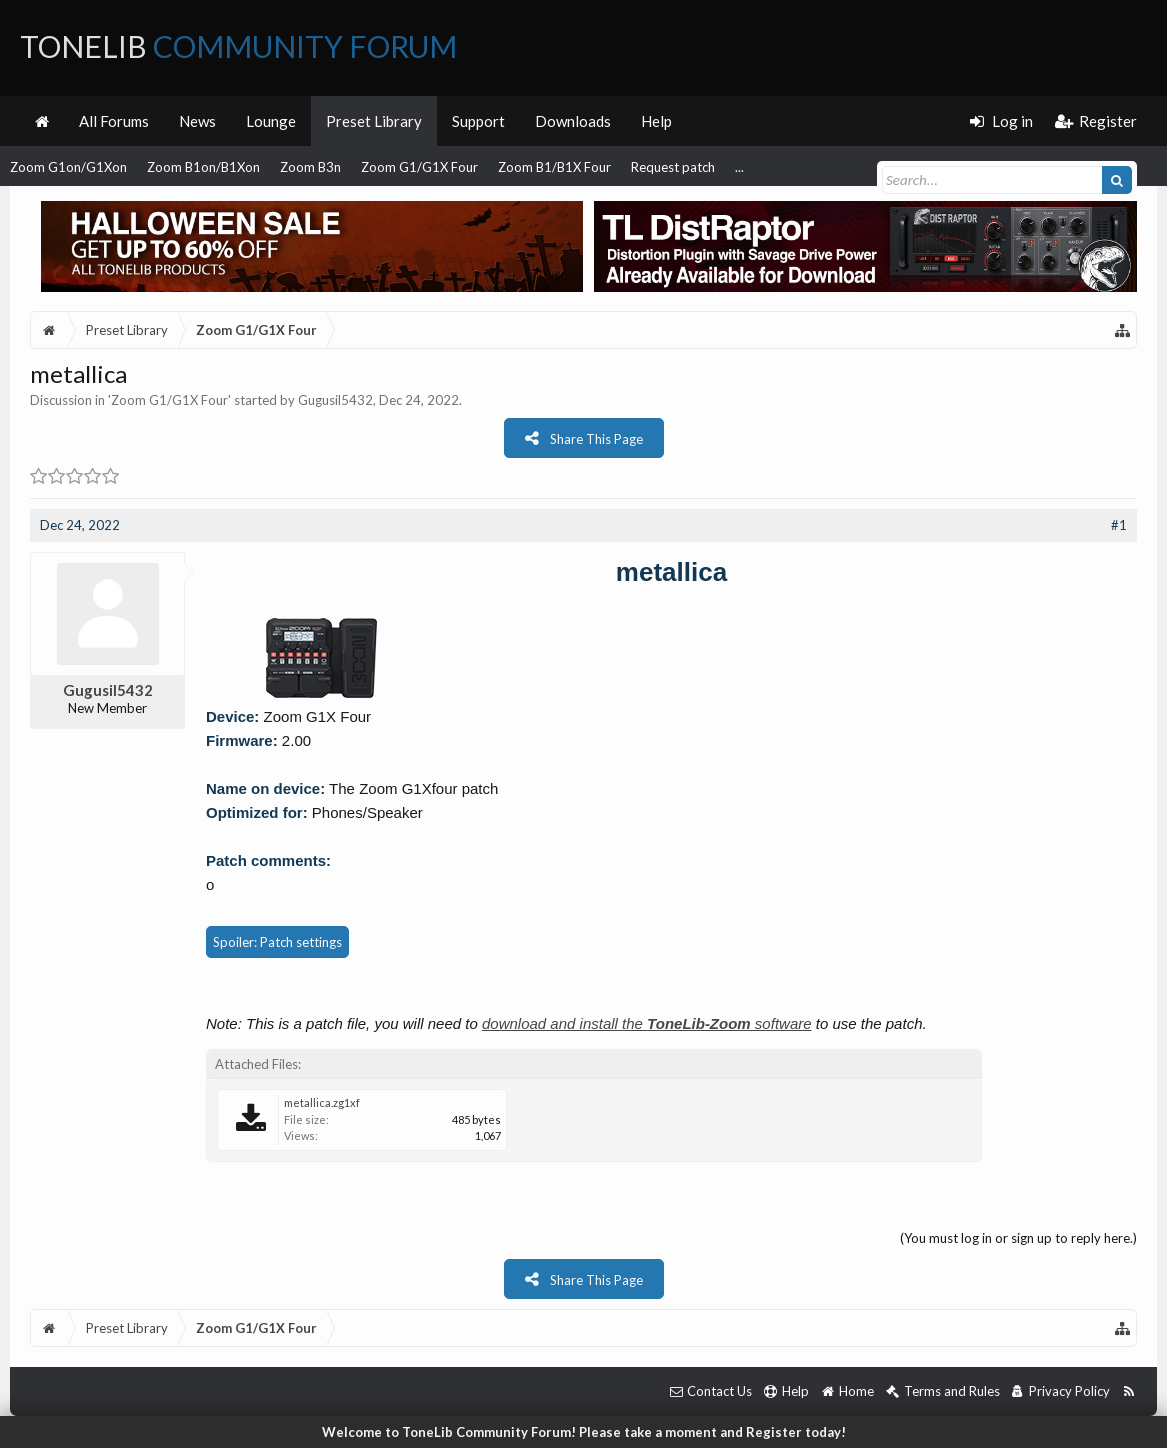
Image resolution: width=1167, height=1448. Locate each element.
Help (656, 121)
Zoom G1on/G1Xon (68, 167)
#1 (1119, 525)
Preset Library (374, 121)
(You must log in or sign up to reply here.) (1018, 1238)
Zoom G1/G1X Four (419, 167)
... (739, 167)
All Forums (114, 121)
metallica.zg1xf (322, 1102)
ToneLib (238, 46)
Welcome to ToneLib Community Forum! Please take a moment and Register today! (584, 1432)
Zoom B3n (310, 167)
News (197, 121)
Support (478, 121)
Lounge (271, 121)
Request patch (673, 167)
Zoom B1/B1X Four (554, 167)
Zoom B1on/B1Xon (203, 167)
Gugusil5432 (335, 400)
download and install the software (647, 1023)
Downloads (573, 121)
